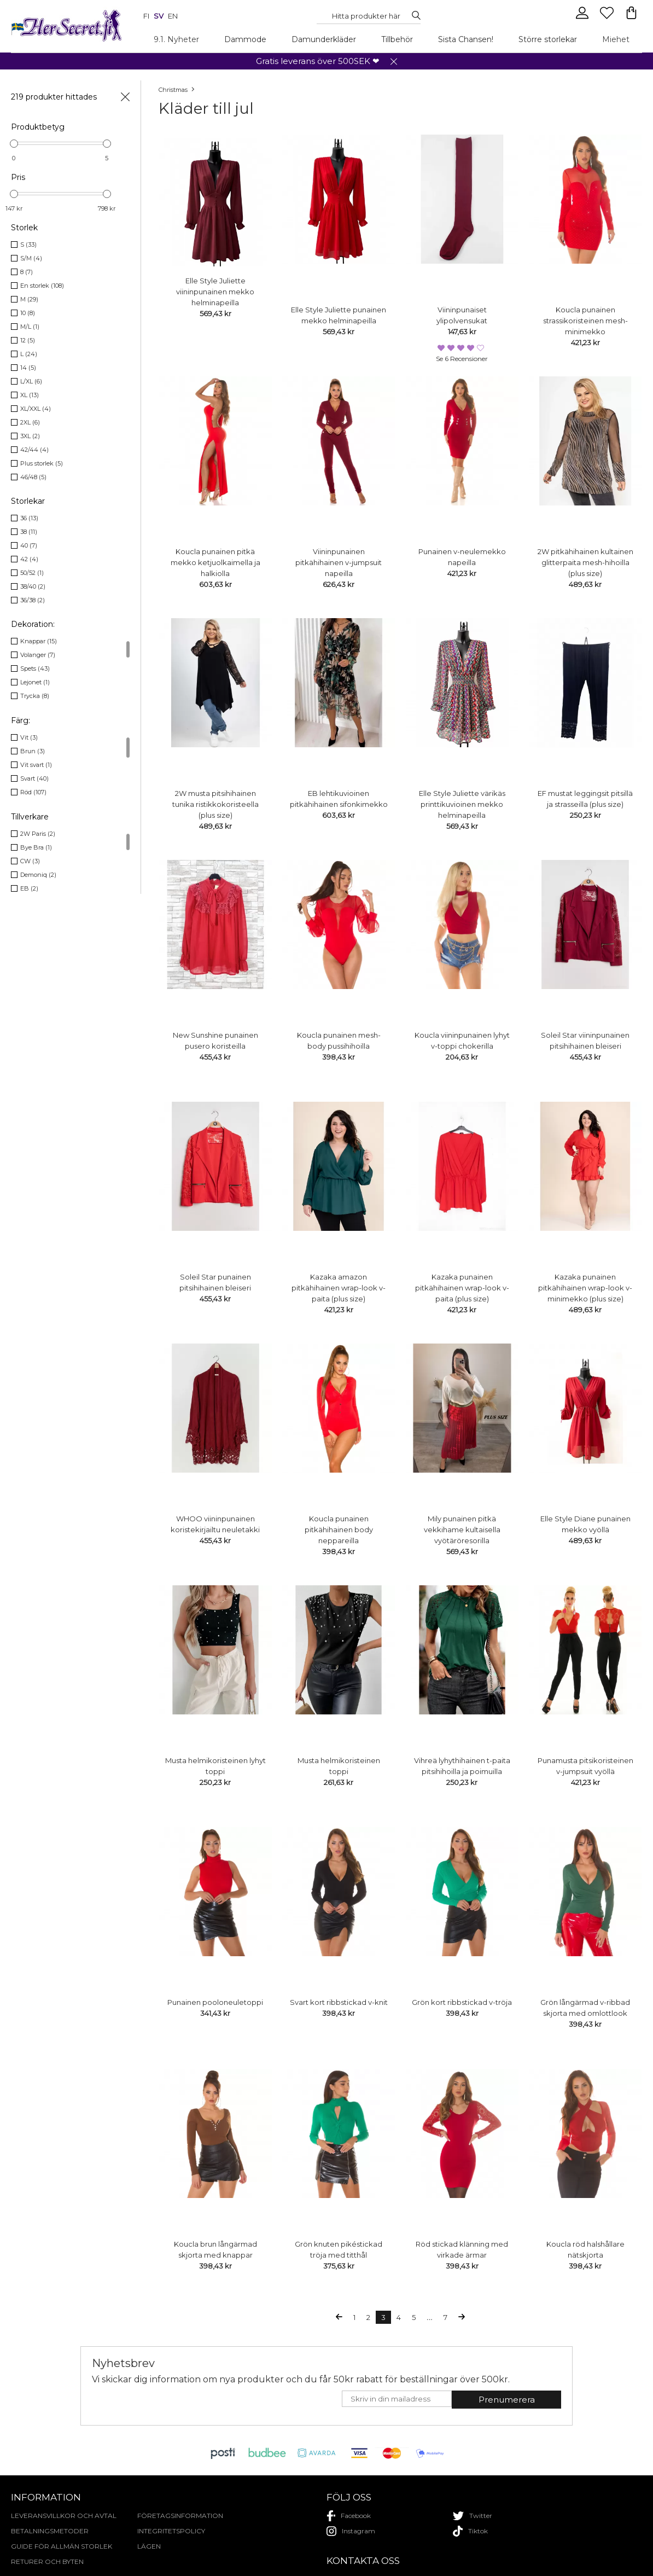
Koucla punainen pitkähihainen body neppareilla (339, 1529)
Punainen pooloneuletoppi (215, 2002)
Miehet (615, 39)
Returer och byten (47, 2561)
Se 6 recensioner (462, 358)
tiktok (470, 2531)
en (173, 15)
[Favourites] (607, 17)
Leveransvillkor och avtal (63, 2515)
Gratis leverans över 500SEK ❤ (318, 61)
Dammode (245, 39)
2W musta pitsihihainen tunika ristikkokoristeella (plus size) (215, 804)
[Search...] (366, 16)
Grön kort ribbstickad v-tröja (462, 2002)
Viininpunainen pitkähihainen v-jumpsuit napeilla (338, 562)
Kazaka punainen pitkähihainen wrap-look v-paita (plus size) (462, 1287)
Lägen (149, 2546)
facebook (348, 2515)
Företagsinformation (180, 2515)
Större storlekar (547, 39)
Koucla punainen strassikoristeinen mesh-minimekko (585, 320)
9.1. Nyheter (176, 39)
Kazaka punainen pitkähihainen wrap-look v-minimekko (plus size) (585, 1287)
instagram (350, 2531)
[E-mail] (397, 2399)
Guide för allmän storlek (61, 2546)
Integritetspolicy (171, 2531)
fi (146, 15)
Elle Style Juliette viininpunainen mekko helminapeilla (215, 291)
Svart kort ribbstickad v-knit (339, 2002)
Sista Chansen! (465, 39)
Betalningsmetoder (50, 2531)
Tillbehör (397, 39)
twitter (472, 2515)
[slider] (14, 143)
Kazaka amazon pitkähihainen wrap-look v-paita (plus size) (338, 1287)
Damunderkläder (323, 39)
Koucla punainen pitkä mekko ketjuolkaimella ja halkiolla (215, 562)
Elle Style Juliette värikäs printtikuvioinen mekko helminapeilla (462, 804)
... (430, 2317)
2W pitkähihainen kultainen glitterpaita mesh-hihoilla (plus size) (585, 562)
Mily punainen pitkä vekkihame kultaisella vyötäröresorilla (462, 1529)
